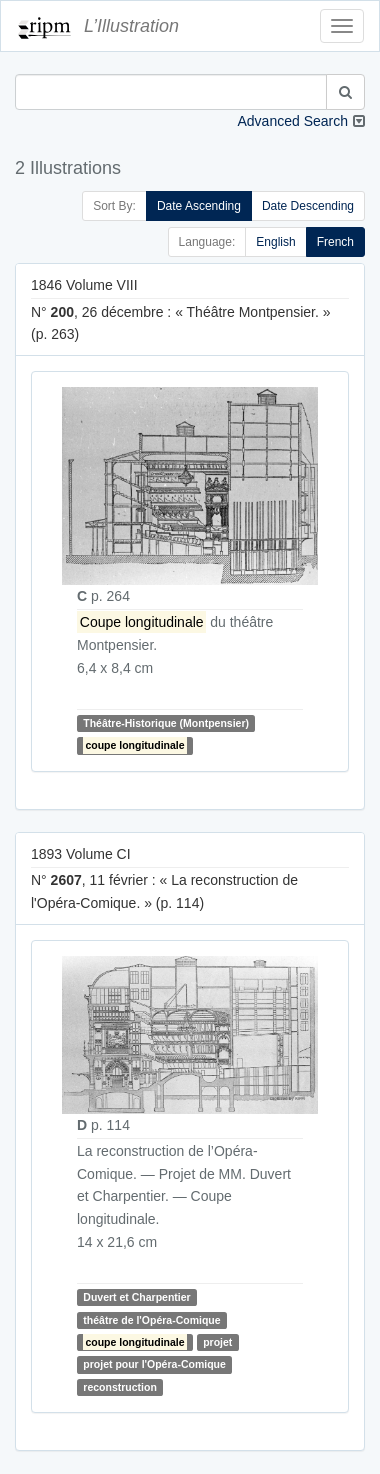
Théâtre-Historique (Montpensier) (166, 723)
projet (217, 1342)
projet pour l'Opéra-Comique (154, 1364)
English (275, 242)
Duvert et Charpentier (136, 1297)
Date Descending (308, 206)
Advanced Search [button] (292, 121)
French (335, 242)
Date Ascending (199, 206)
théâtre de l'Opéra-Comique (151, 1320)
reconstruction (120, 1387)
